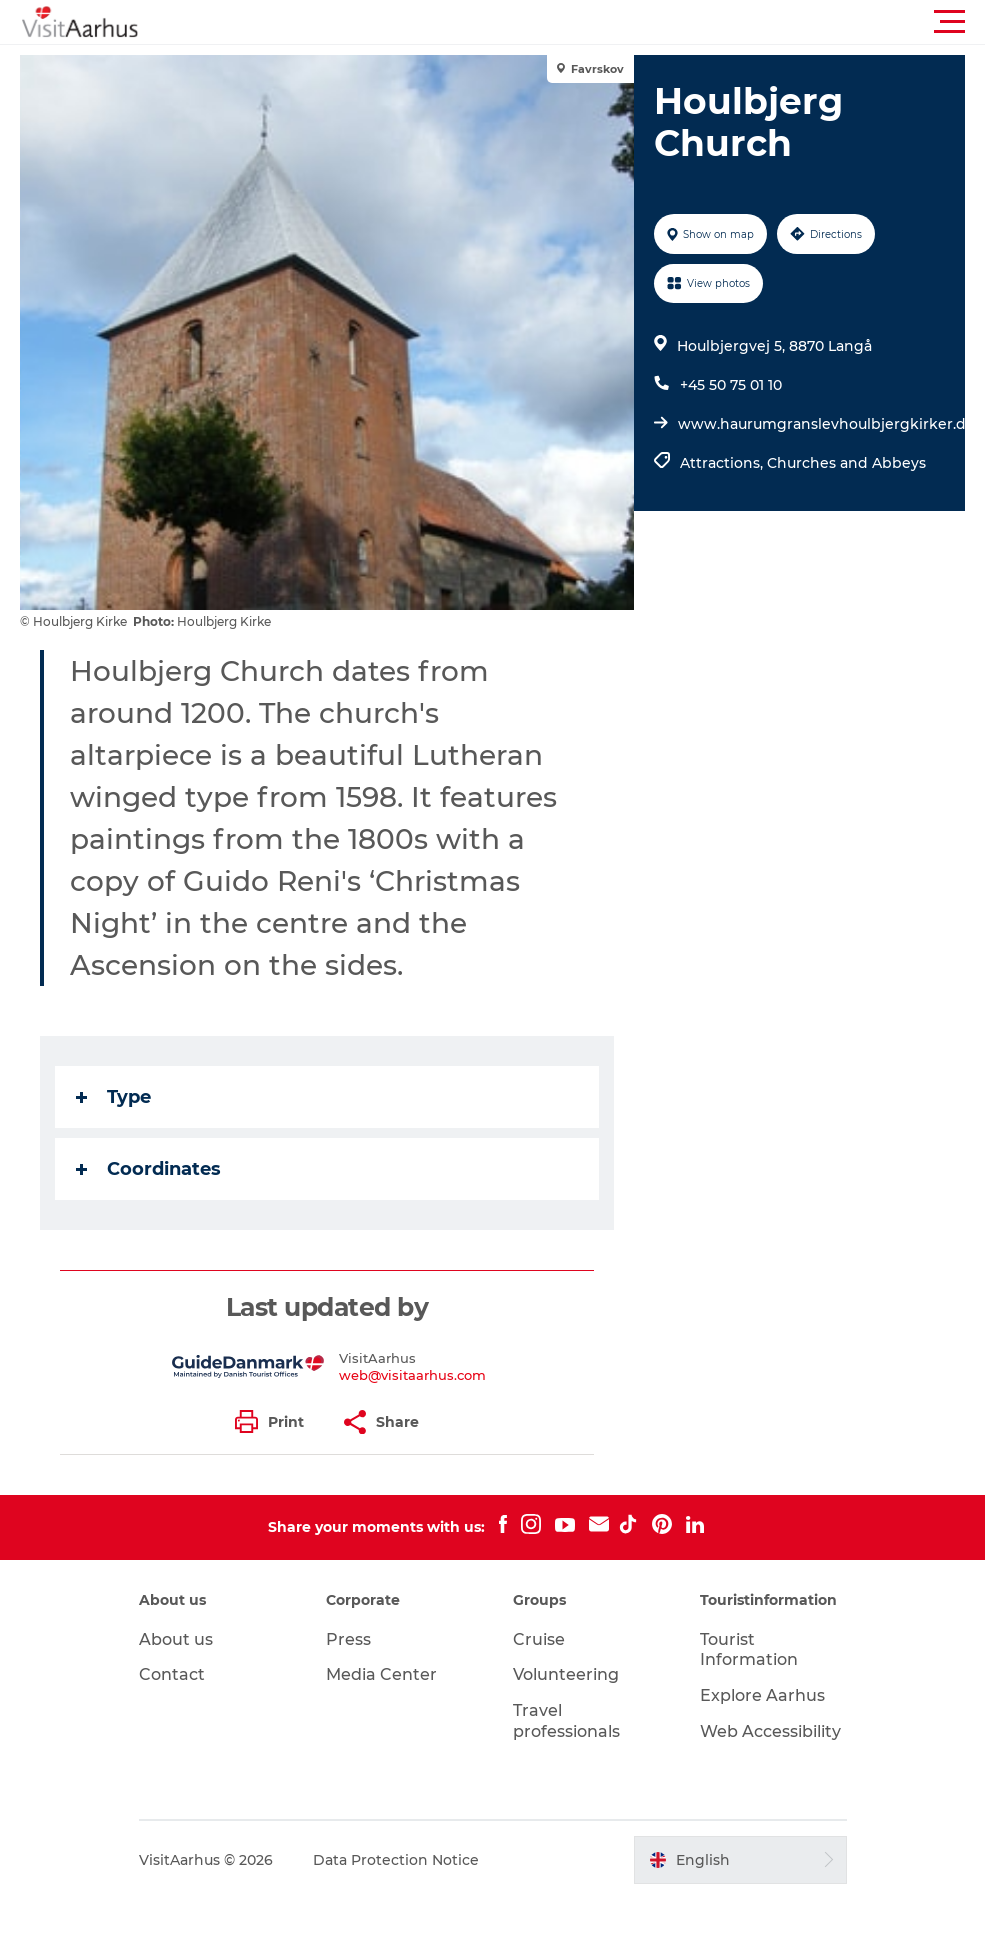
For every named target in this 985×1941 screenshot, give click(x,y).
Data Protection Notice (396, 1860)
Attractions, (723, 463)
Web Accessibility (770, 1731)
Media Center (381, 1674)
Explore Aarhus (762, 1695)
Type (113, 1097)
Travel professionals (566, 1721)
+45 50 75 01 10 (731, 385)
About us (176, 1639)
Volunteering (566, 1674)
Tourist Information (749, 1650)
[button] (582, 22)
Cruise (539, 1639)
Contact (172, 1674)
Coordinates (148, 1169)
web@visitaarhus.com (412, 1375)
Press (348, 1639)
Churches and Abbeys (846, 463)
